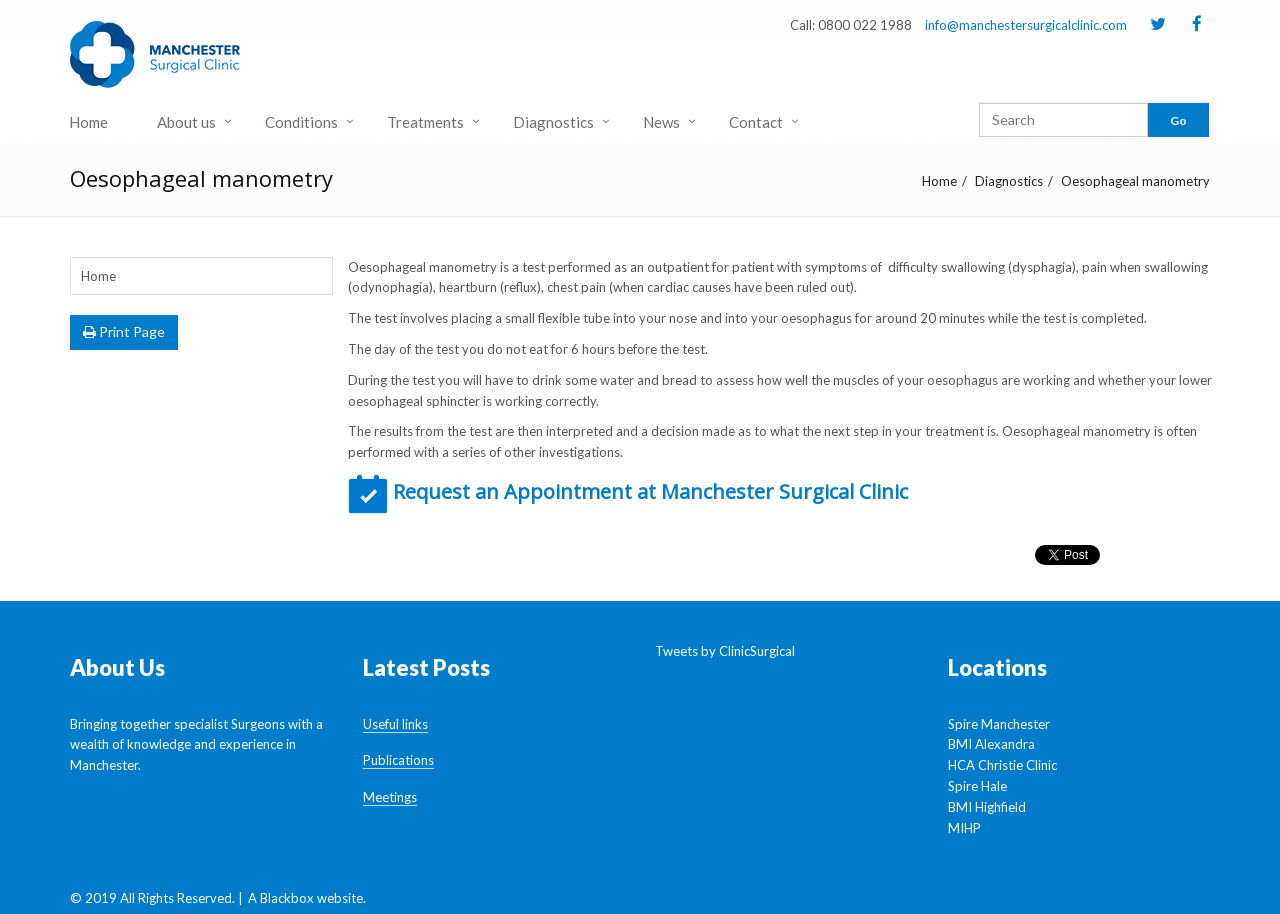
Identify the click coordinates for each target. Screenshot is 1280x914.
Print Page (124, 331)
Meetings (390, 797)
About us (186, 122)
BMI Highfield (987, 807)
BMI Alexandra (991, 744)
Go (1178, 120)
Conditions (301, 122)
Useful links (395, 724)
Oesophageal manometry (1135, 181)
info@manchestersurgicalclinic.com (1026, 25)
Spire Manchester (999, 724)
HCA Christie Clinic (1002, 765)
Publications (398, 760)
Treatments (425, 122)
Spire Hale (977, 786)
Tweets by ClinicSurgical (725, 651)
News (661, 122)
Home (88, 122)
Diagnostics (553, 122)
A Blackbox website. (307, 898)
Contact (756, 122)
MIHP (964, 828)
